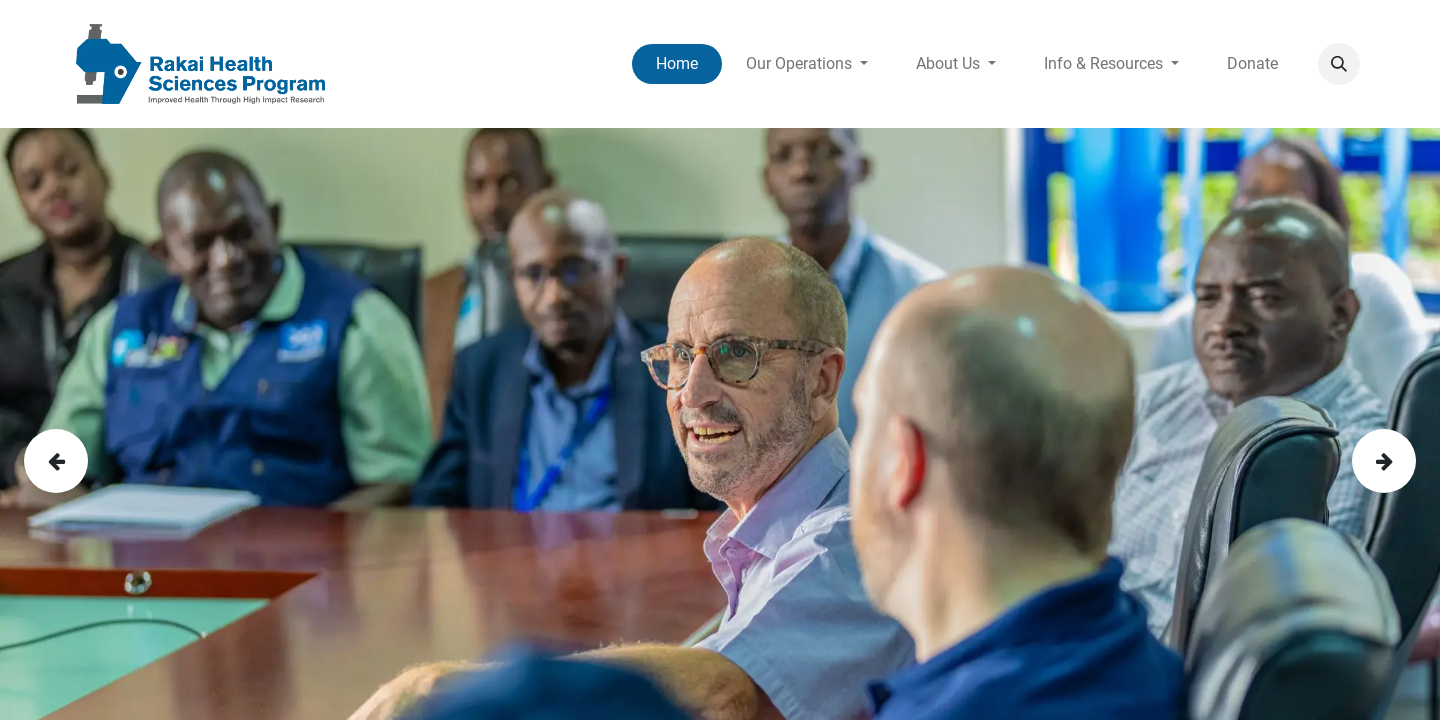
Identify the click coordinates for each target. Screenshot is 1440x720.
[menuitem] (677, 64)
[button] (1339, 64)
